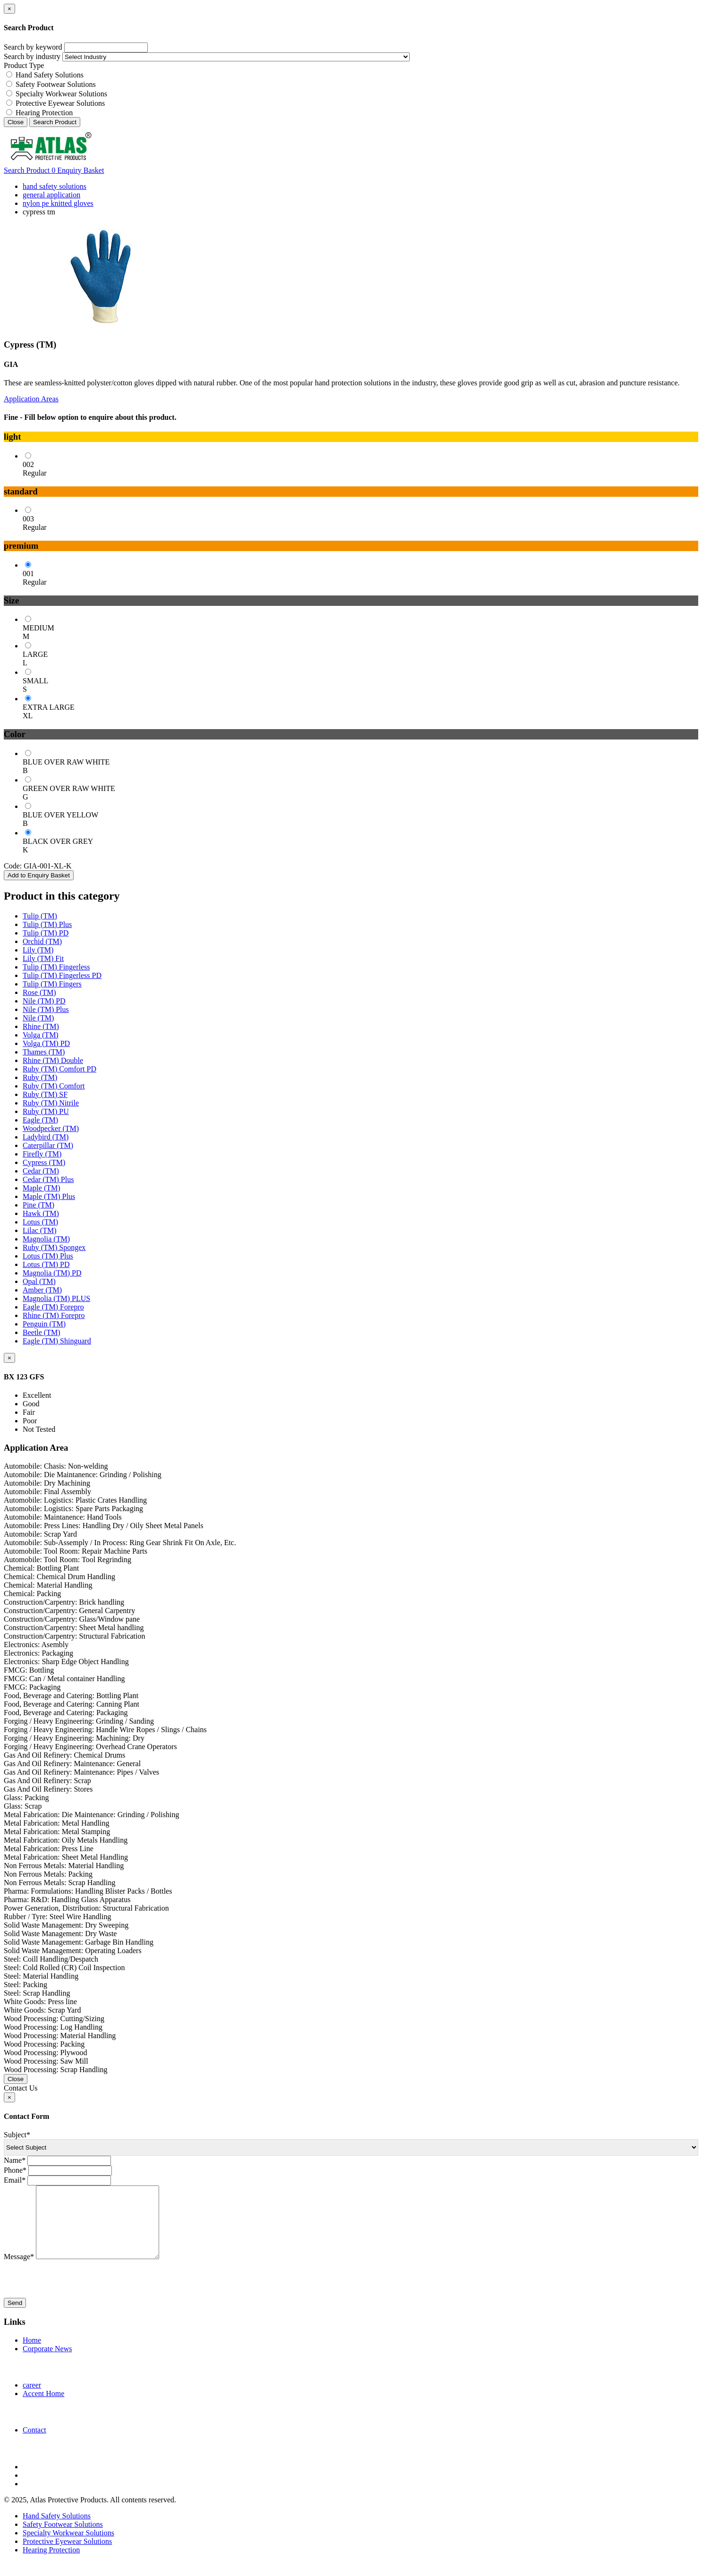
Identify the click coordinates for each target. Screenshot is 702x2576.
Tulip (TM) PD (45, 933)
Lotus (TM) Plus (48, 1256)
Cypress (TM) (44, 1162)
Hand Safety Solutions (50, 75)
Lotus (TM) (40, 1222)
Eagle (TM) (40, 1120)
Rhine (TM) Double (53, 1060)
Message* (19, 2271)
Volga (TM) (41, 1035)
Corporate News (47, 2363)
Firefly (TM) (42, 1154)
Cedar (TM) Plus (48, 1179)
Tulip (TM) (40, 916)
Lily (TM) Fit (43, 958)
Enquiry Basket (77, 170)
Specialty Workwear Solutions (61, 94)
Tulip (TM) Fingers (52, 984)
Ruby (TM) (40, 1077)
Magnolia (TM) (46, 1239)
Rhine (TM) (41, 1026)
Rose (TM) (39, 992)
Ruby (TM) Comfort (54, 1086)
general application (51, 195)
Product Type (24, 65)
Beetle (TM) (41, 1332)
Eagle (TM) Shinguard (57, 1341)
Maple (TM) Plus (49, 1196)
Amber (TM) (42, 1290)
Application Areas (31, 399)
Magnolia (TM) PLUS (56, 1298)
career (32, 2399)
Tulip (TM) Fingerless (56, 967)
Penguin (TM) (44, 1324)
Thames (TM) (44, 1052)
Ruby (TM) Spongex (54, 1247)
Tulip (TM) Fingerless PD (62, 975)
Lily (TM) (38, 950)
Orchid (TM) (42, 941)
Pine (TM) (38, 1205)
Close (16, 122)
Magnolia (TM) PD (52, 1273)
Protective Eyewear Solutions (60, 103)
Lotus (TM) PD (46, 1264)
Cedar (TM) (41, 1171)
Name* (14, 2160)
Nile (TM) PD (44, 1001)
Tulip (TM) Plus (47, 924)
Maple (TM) (41, 1188)
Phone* (15, 2170)
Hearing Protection (44, 113)
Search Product (54, 122)
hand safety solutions (54, 186)
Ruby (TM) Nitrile (51, 1103)
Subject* (17, 2135)
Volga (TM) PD (46, 1043)
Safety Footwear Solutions (56, 84)
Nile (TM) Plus (46, 1009)
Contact (34, 2444)
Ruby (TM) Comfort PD (59, 1069)
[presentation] (75, 2293)
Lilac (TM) (40, 1230)
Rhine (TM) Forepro (54, 1315)
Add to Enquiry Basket (39, 875)
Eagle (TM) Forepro (53, 1307)
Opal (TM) (39, 1281)
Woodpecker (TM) (51, 1128)
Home (32, 2354)
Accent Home (43, 2408)
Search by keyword (33, 47)
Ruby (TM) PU (46, 1111)
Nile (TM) (38, 1018)
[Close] (9, 9)
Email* (14, 2180)
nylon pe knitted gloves (58, 203)
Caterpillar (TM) (48, 1145)
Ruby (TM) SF (45, 1094)
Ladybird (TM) (45, 1137)
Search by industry (32, 56)
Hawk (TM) (41, 1213)
